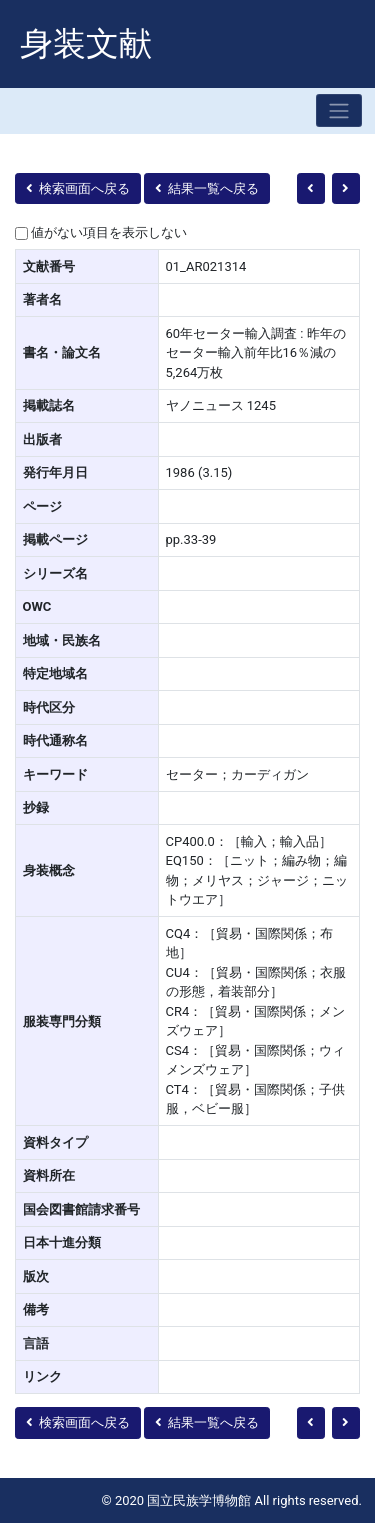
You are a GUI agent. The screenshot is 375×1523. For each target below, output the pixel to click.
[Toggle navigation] (339, 110)
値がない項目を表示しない (109, 232)
